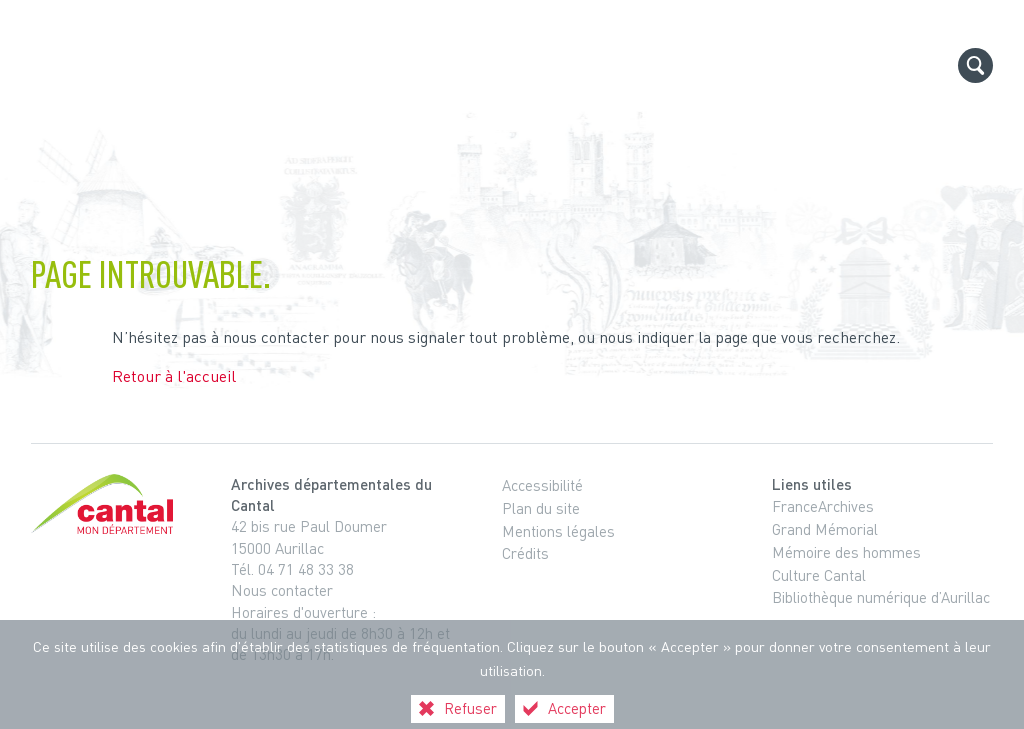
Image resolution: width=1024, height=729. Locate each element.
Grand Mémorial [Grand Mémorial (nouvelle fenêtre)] (825, 529)
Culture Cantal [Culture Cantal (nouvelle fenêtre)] (819, 575)
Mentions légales (558, 531)
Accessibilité (542, 485)
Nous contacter (282, 590)
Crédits (525, 553)
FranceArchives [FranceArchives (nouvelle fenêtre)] (823, 506)
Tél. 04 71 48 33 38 (292, 569)
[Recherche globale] (975, 65)
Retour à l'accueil (174, 376)
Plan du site (541, 508)
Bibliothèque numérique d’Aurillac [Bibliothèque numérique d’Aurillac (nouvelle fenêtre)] (881, 597)
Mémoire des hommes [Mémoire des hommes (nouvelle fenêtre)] (846, 552)
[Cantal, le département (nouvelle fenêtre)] (106, 504)
